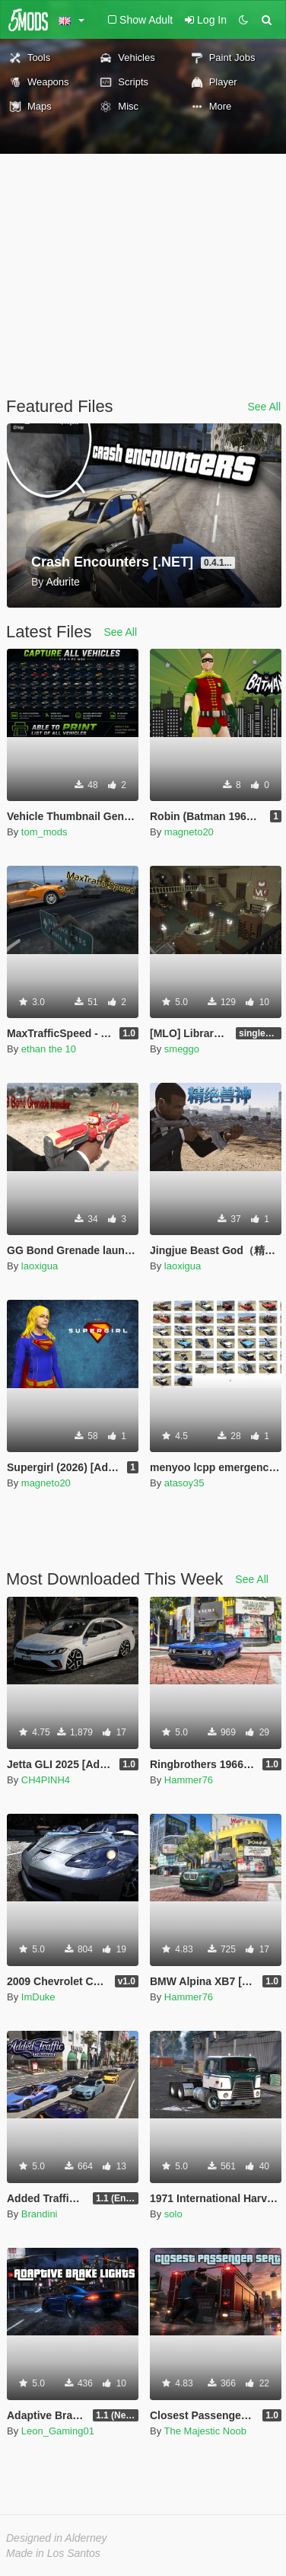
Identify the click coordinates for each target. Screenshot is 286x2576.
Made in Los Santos (53, 2553)
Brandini (39, 2214)
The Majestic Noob (205, 2431)
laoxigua (39, 1266)
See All (264, 407)
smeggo (181, 1049)
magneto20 (189, 832)
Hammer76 (188, 1780)
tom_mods (44, 832)
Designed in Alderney (56, 2538)
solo (173, 2214)
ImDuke (38, 1997)
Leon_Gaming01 (57, 2431)
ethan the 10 (48, 1049)
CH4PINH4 (45, 1780)
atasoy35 (184, 1483)
